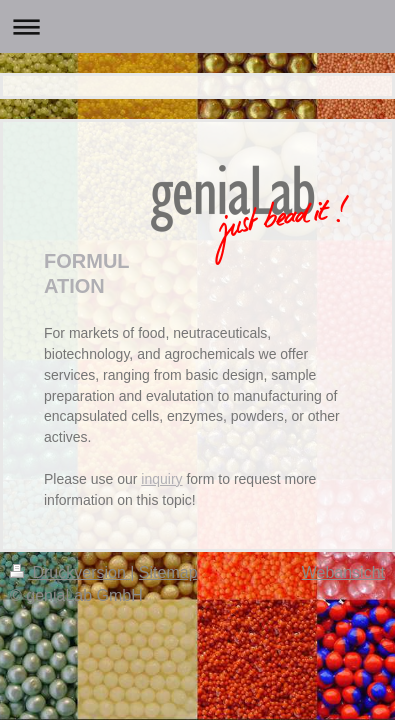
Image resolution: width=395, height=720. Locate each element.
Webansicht (343, 572)
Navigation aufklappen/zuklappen (197, 26)
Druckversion (70, 572)
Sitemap (168, 572)
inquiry (161, 479)
